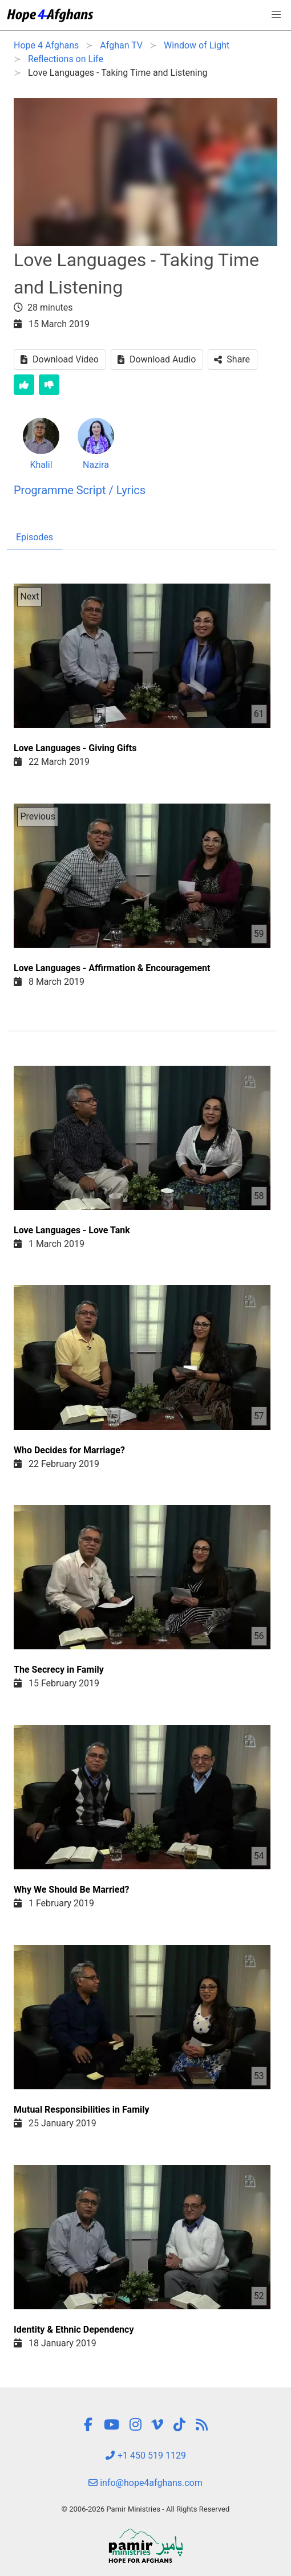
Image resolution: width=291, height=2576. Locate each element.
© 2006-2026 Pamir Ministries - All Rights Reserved (145, 2509)
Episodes (34, 537)
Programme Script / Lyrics (80, 490)
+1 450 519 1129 (145, 2455)
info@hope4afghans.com (145, 2482)
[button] (276, 15)
